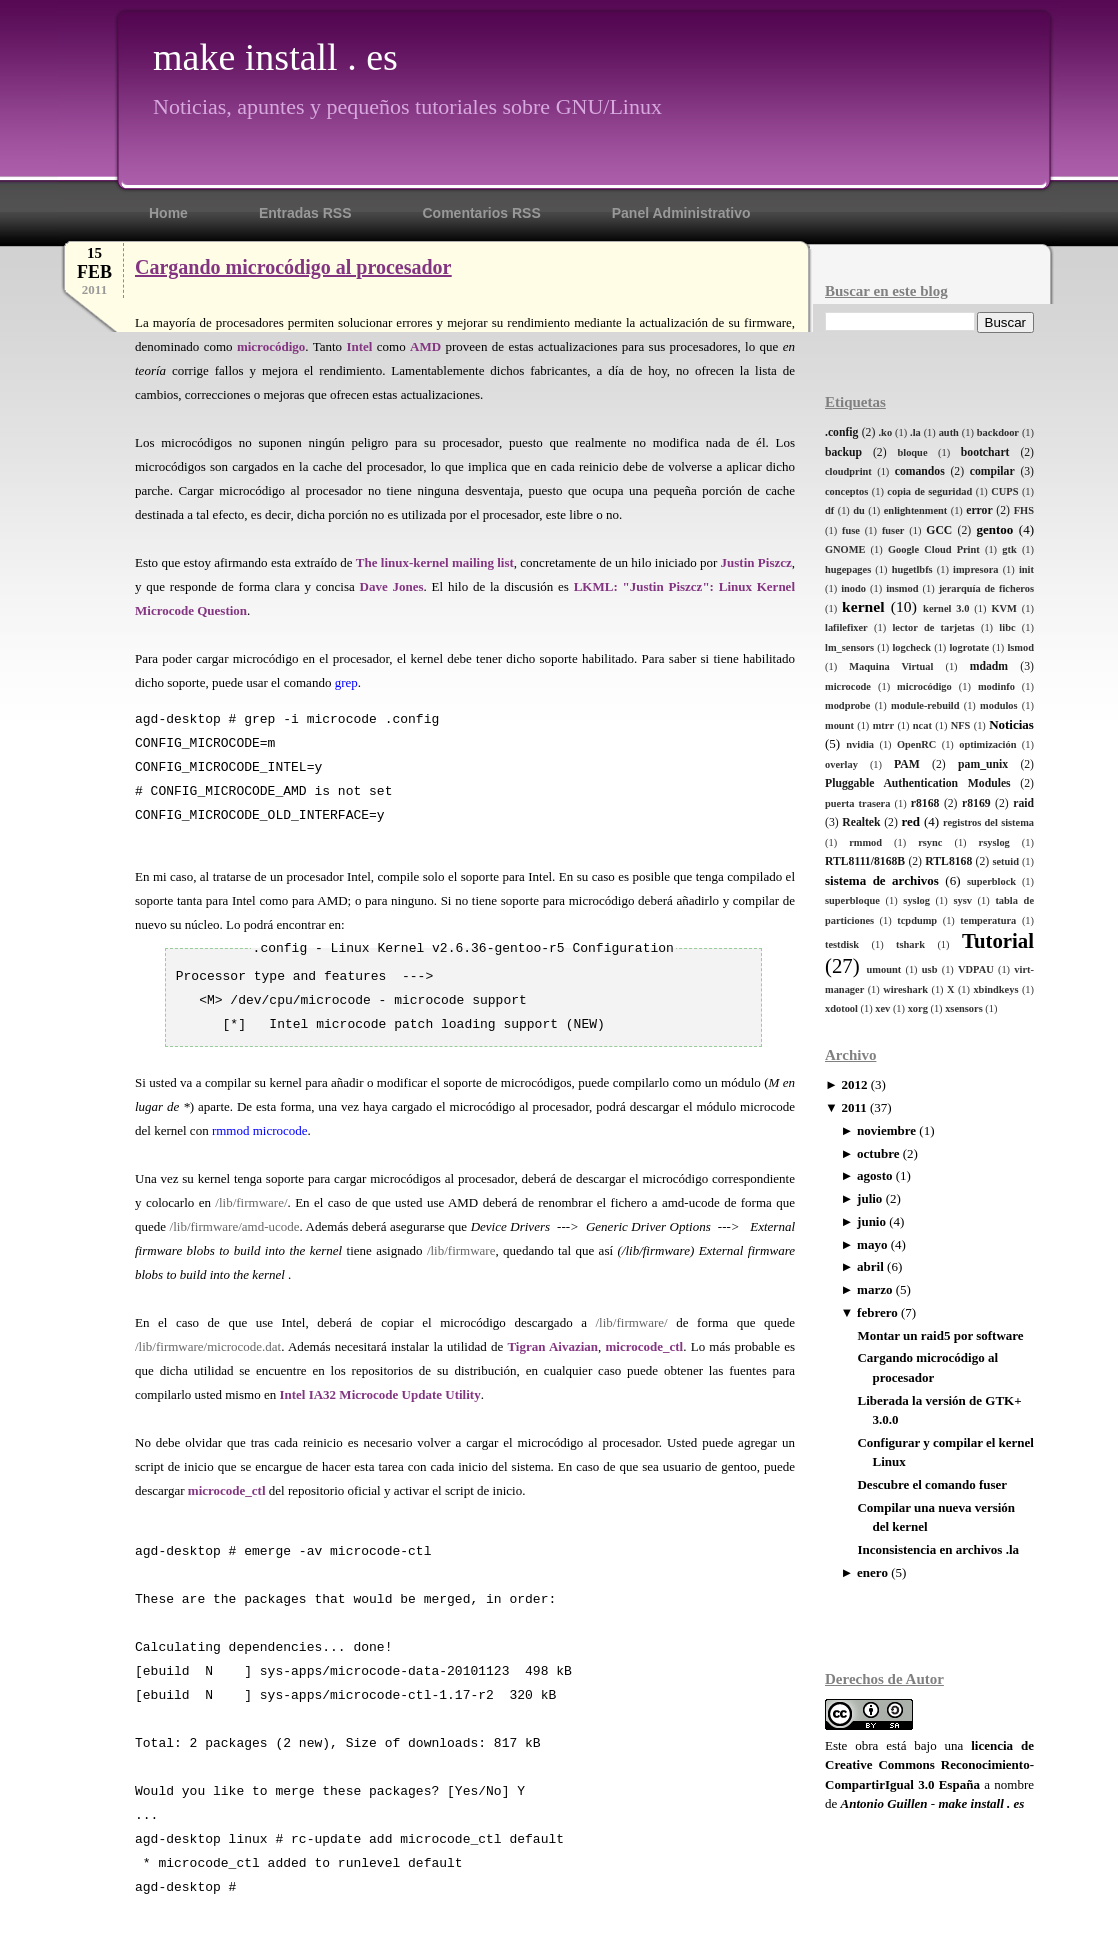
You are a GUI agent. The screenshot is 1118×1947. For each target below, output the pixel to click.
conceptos (846, 491)
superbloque (852, 900)
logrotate (969, 647)
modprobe (847, 705)
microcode (848, 686)
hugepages (848, 569)
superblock (991, 881)
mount (839, 725)
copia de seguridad (929, 491)
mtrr (883, 725)
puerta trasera (857, 803)
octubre (878, 1153)
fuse (851, 530)
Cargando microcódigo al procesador (293, 267)
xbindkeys (995, 989)
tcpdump (917, 920)
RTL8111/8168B (865, 861)
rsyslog (994, 842)
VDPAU (976, 969)
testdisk (842, 944)
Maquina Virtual (891, 666)
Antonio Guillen (884, 1803)
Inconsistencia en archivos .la (938, 1549)
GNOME (845, 549)
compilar (992, 471)
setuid (1005, 861)
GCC (939, 530)
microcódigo (924, 686)
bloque (912, 452)
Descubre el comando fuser (932, 1484)
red (910, 821)
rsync (930, 842)
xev (882, 1008)
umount (884, 969)
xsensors (964, 1008)
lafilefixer (846, 627)
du (859, 510)
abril (870, 1266)
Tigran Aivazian (552, 1346)
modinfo (996, 686)
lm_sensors (849, 647)
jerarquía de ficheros (986, 588)
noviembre (886, 1130)
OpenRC (916, 744)
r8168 (925, 803)
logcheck (911, 647)
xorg (918, 1008)
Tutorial (998, 940)
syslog (916, 900)
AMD (425, 346)
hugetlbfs (912, 569)
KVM (1003, 608)
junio (871, 1221)
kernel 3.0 (946, 608)
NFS (961, 725)
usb (930, 969)
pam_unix (983, 764)
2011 (853, 1107)
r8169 (976, 803)
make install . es (275, 57)
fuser (893, 530)
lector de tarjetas (933, 627)
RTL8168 (948, 861)
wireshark (905, 989)
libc (1007, 627)
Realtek (861, 822)
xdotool (841, 1008)
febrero (877, 1312)
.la (915, 432)
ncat (922, 725)
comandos (920, 471)
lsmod (1020, 647)
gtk (1009, 549)
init (1026, 569)
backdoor (998, 432)
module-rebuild (925, 705)
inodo (853, 588)
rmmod (865, 842)
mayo (872, 1244)
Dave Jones (392, 586)
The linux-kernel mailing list (435, 562)
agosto (874, 1175)
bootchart (985, 452)
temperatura (988, 920)
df (829, 510)
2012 (854, 1084)
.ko (886, 432)
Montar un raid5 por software (940, 1335)
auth (949, 432)
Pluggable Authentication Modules (918, 783)
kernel (863, 606)
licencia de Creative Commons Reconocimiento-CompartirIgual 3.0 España (929, 1765)
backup (843, 452)
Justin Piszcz (756, 562)
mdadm (989, 666)
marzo (874, 1289)
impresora (975, 569)
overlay (841, 764)
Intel (359, 346)
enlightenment (916, 510)
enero (872, 1572)
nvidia (860, 744)
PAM (907, 764)
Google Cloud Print (934, 549)
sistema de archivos (882, 880)
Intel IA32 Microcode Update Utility (379, 1394)
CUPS (1004, 491)
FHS (1024, 510)
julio (869, 1198)
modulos (999, 705)
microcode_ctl (645, 1346)
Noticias (1011, 724)
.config (841, 432)
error (979, 510)
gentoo (994, 529)
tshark (910, 944)
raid (1023, 803)
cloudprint (848, 471)
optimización (987, 744)
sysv (962, 900)
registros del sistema (988, 822)
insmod (902, 588)
